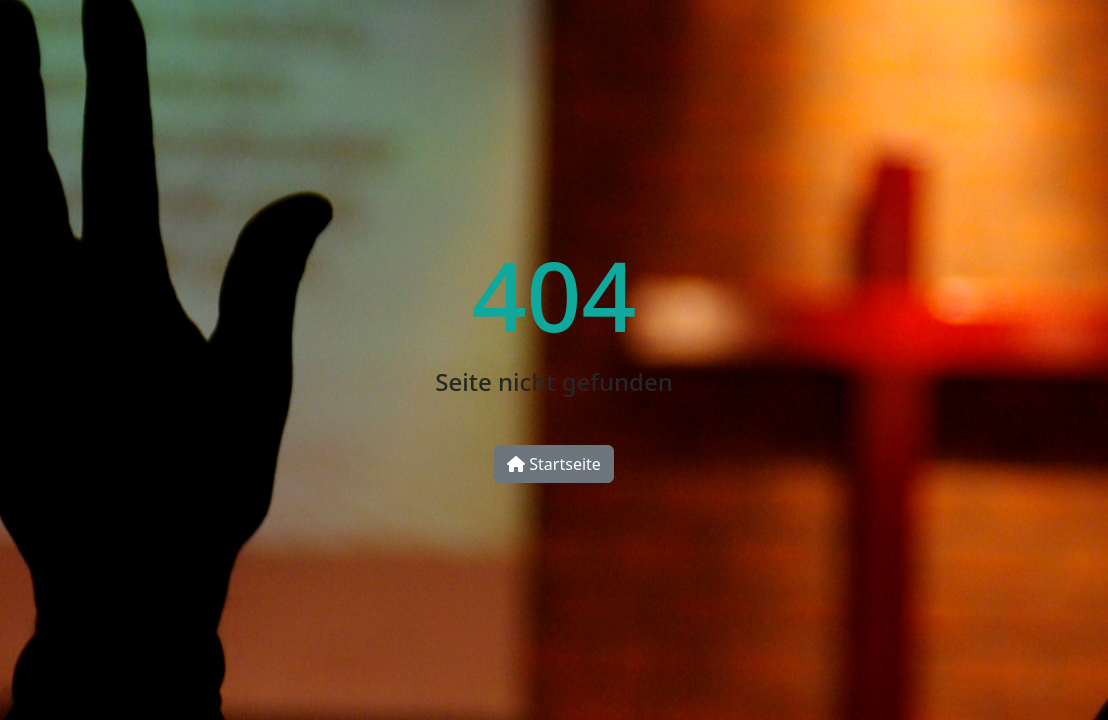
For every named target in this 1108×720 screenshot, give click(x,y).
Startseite (554, 464)
